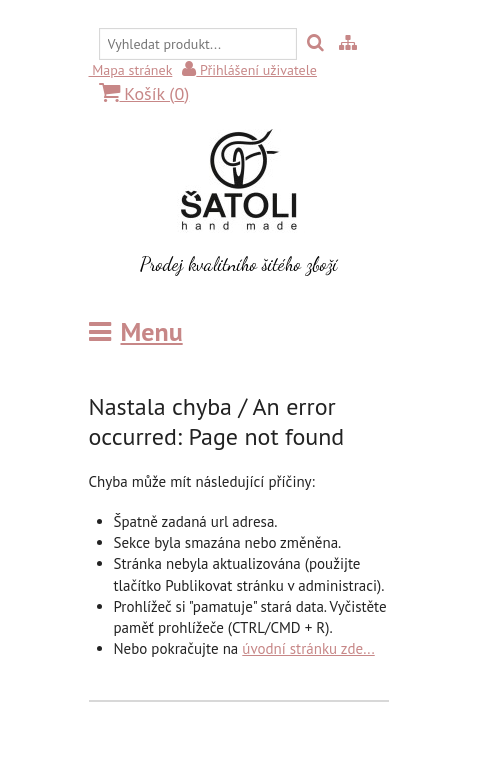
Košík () (144, 93)
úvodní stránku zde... (308, 648)
